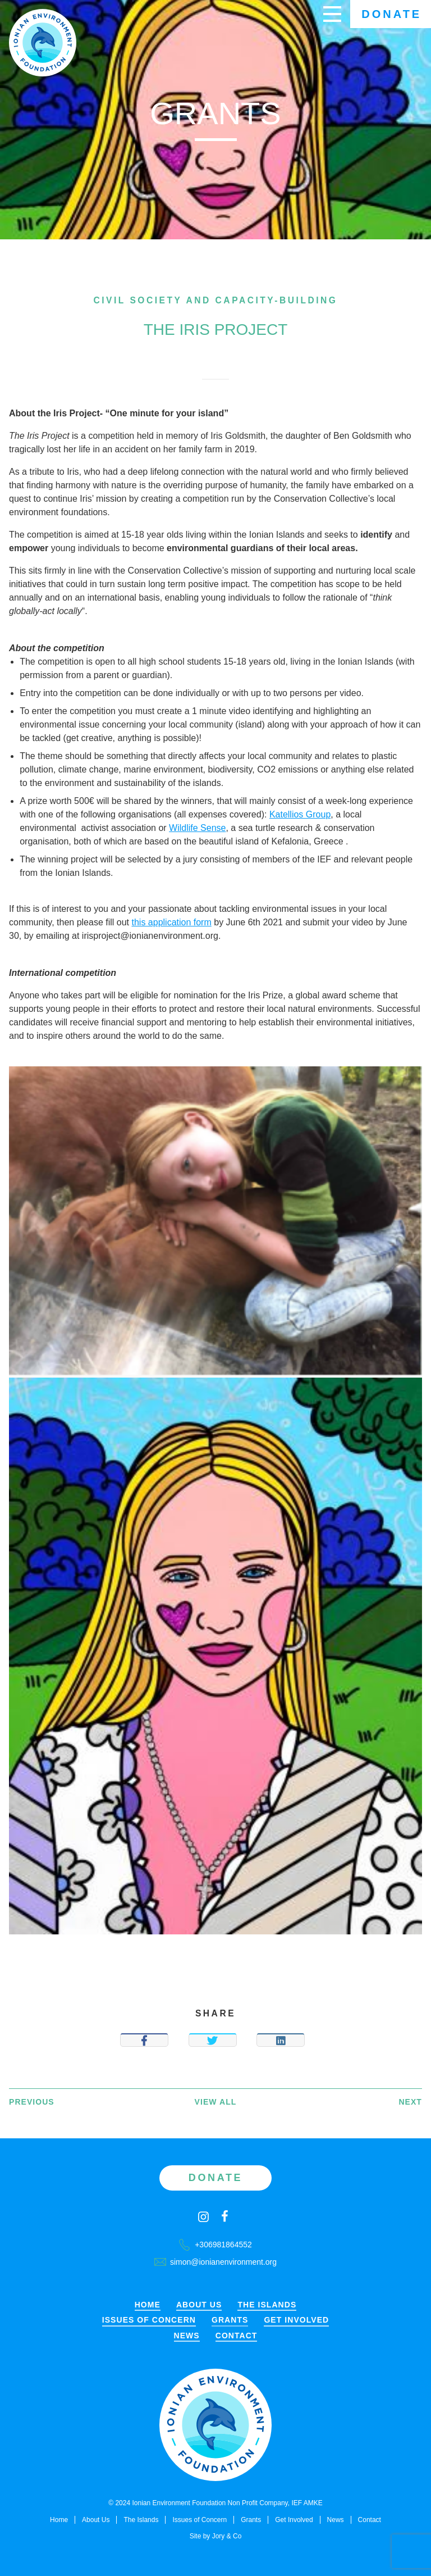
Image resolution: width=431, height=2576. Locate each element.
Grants (230, 2320)
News (187, 2336)
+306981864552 (215, 2244)
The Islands (266, 2305)
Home (148, 2305)
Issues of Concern (149, 2320)
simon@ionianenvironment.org (215, 2261)
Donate (391, 14)
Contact (237, 2336)
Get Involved (296, 2320)
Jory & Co (227, 2536)
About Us (199, 2305)
